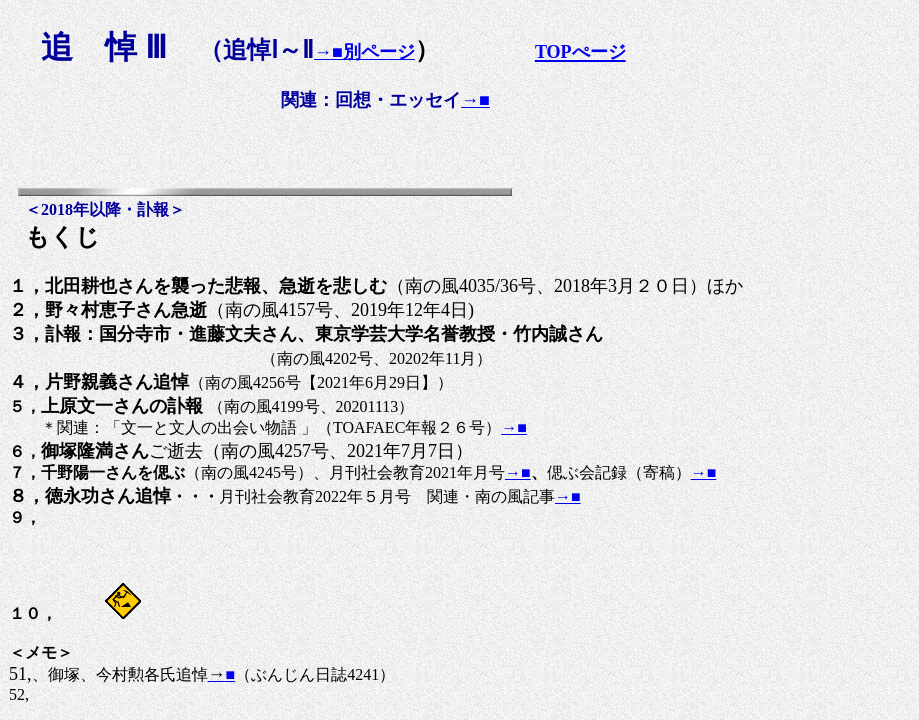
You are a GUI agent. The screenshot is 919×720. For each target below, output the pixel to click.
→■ (475, 100)
